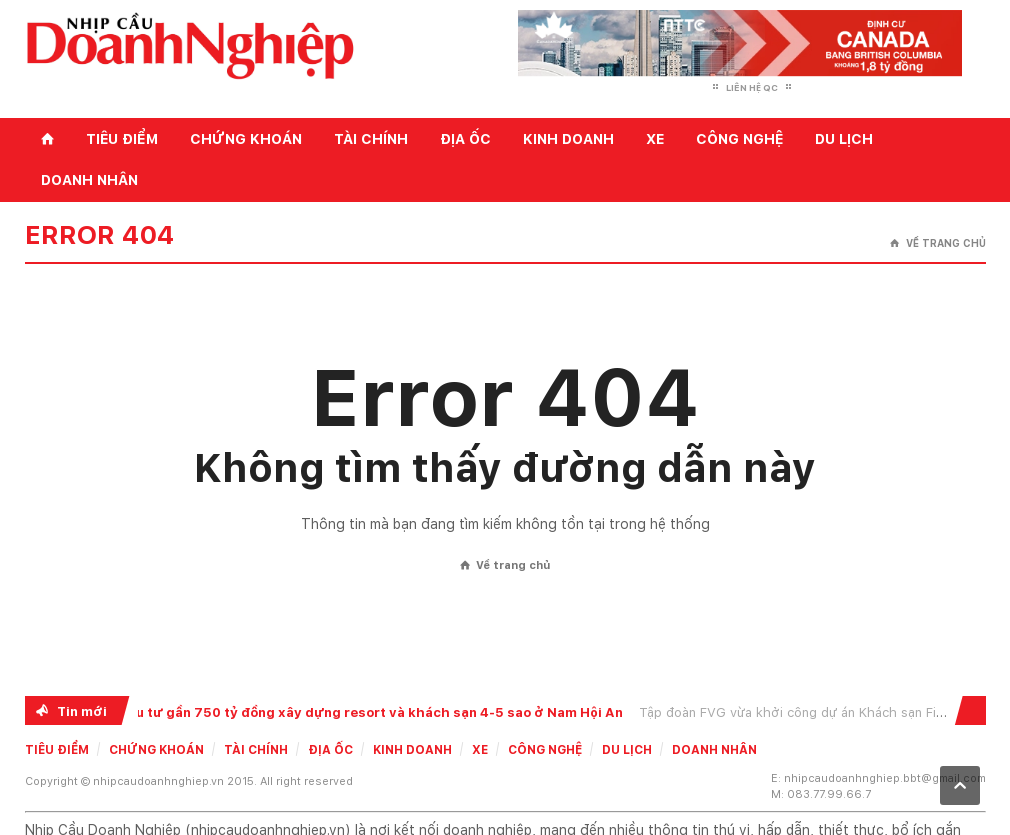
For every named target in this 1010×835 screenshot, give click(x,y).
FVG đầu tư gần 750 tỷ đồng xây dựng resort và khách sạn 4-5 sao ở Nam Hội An (359, 712)
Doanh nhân (89, 180)
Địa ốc (465, 139)
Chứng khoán (246, 139)
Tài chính (371, 139)
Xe (655, 139)
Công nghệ (739, 139)
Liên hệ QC (752, 87)
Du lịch (844, 139)
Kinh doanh (568, 139)
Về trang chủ (938, 243)
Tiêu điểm (122, 139)
